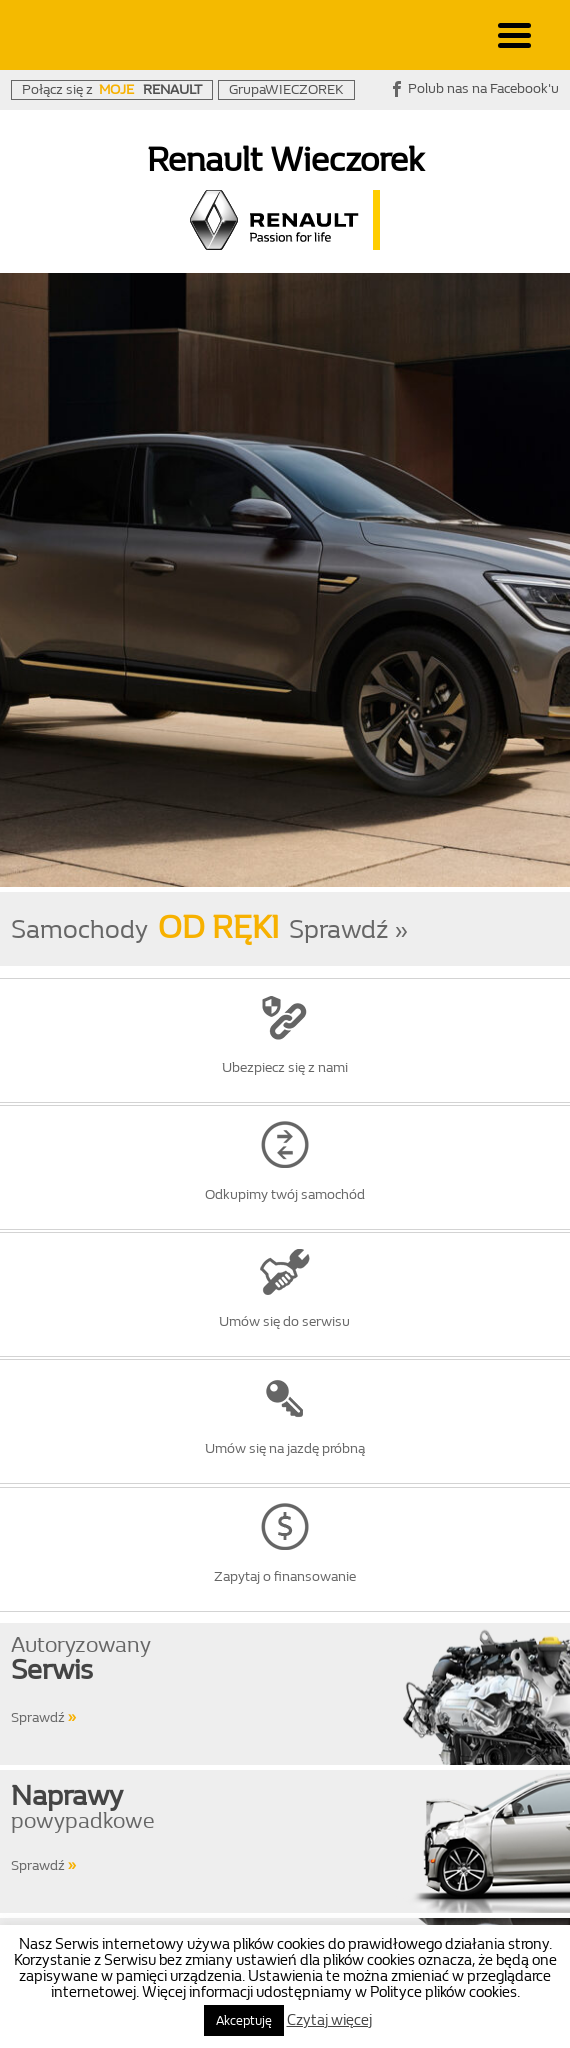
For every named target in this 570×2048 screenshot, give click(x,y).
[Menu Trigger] (514, 33)
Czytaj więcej (329, 2020)
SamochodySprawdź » (209, 929)
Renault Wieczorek (285, 160)
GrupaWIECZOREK (286, 89)
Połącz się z (112, 89)
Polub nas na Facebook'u (483, 88)
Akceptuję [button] (244, 2020)
